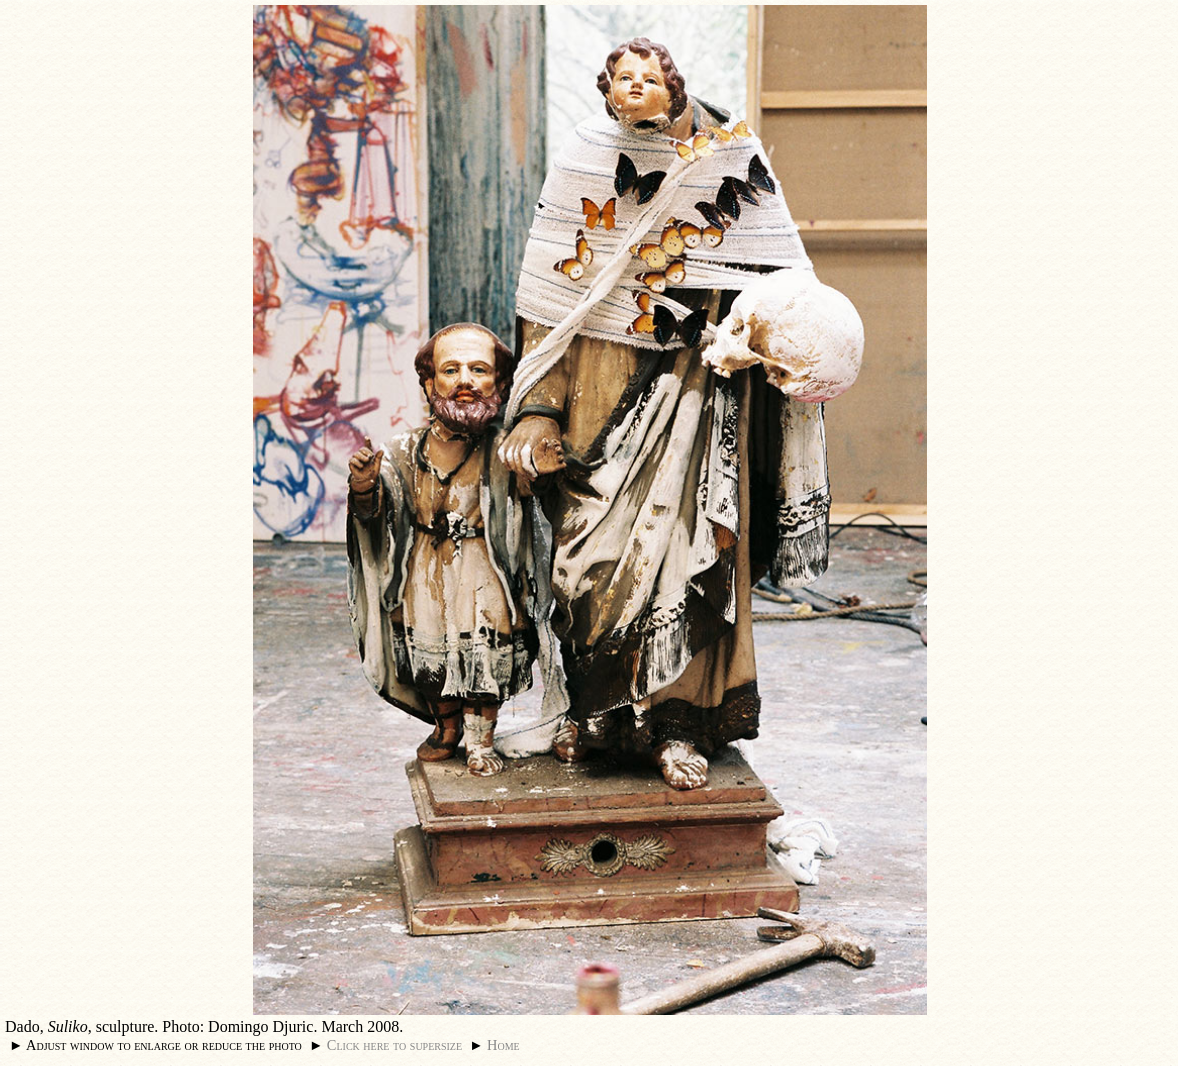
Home (503, 1045)
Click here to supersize (394, 1045)
